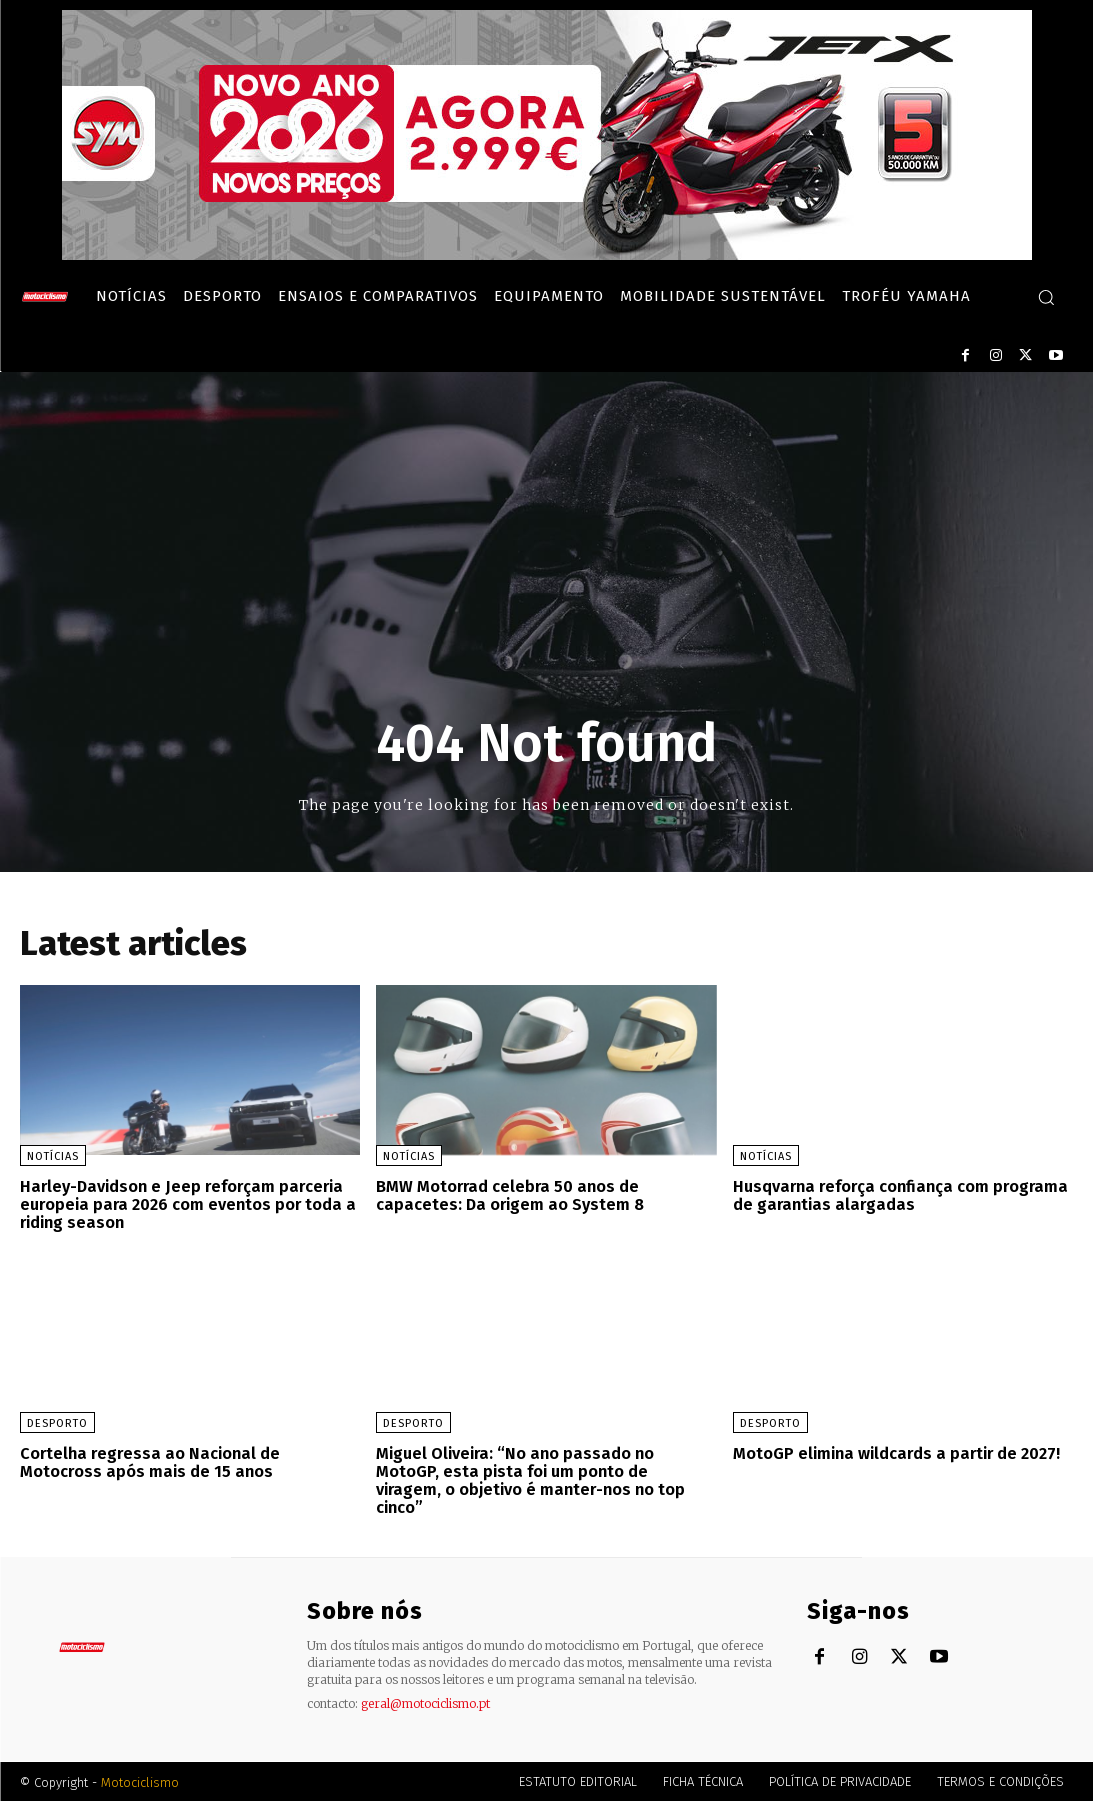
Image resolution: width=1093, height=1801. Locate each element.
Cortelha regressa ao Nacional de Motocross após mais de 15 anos (147, 1461)
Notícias (53, 1156)
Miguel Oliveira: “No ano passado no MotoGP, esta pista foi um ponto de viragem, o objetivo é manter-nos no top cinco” (531, 1479)
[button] (1046, 297)
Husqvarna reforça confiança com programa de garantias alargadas (896, 1195)
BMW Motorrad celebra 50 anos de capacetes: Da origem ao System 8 (508, 1195)
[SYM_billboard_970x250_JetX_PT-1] (547, 255)
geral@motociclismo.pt (425, 1701)
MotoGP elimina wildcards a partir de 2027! (896, 1452)
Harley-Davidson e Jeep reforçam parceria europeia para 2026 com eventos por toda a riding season (186, 1204)
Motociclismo (140, 1780)
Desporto (57, 1422)
